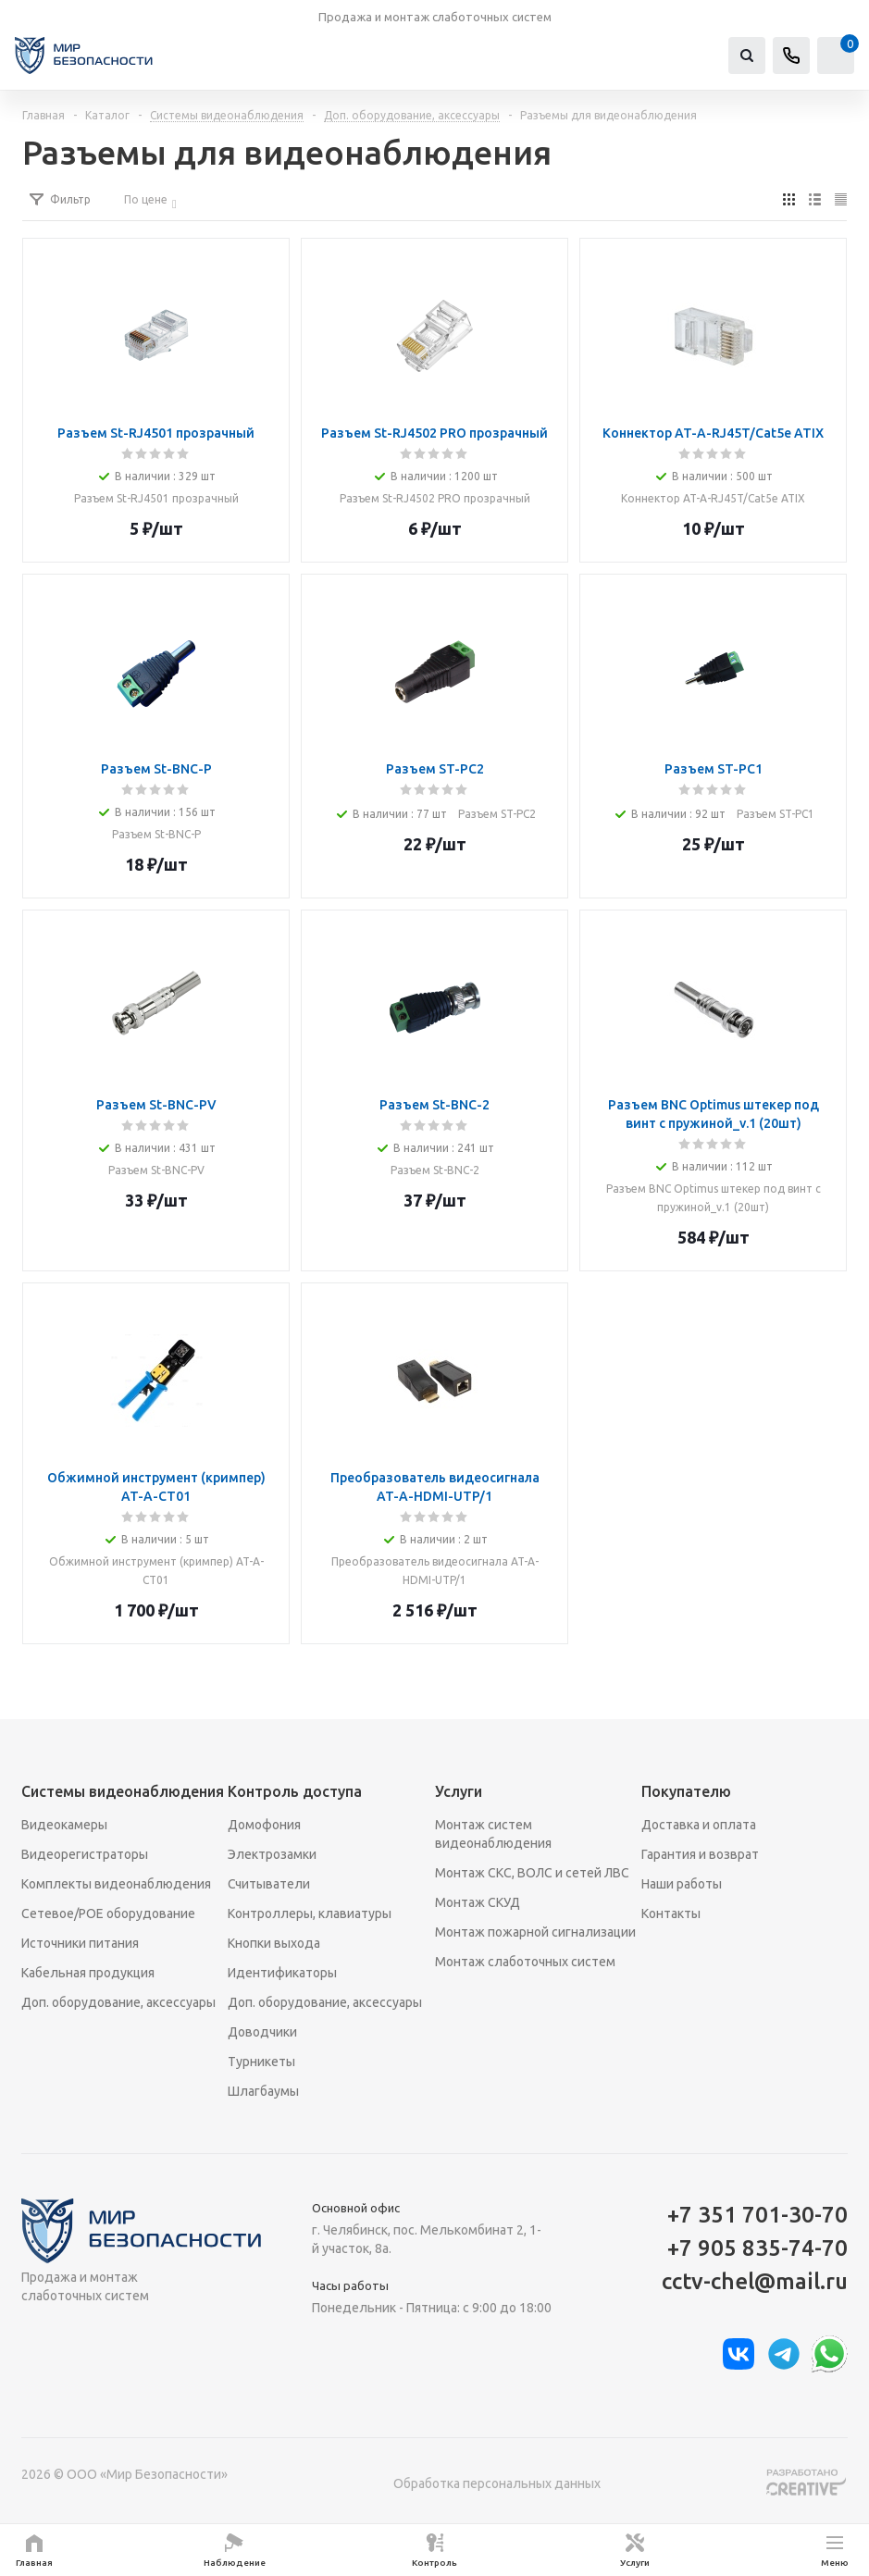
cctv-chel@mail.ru (755, 2281)
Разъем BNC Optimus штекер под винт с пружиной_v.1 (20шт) (713, 1198)
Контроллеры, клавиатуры (309, 1913)
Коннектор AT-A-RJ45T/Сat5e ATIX (713, 498)
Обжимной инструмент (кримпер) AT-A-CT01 (156, 1570)
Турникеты (261, 2061)
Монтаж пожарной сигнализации (535, 1932)
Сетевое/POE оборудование (108, 1913)
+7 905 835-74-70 (757, 2247)
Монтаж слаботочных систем (525, 1961)
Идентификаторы (282, 1972)
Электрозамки (272, 1854)
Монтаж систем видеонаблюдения (493, 1834)
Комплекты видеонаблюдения (116, 1883)
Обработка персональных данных (497, 2483)
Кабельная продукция (88, 1972)
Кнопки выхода (274, 1943)
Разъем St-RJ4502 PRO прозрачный (435, 498)
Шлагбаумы (263, 2091)
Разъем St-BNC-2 (435, 1170)
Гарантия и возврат (700, 1854)
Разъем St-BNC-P (156, 834)
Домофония (264, 1824)
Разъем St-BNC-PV (156, 1170)
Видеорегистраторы (84, 1854)
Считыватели (269, 1883)
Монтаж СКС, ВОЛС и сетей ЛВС (532, 1872)
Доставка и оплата (698, 1824)
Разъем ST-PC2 (497, 814)
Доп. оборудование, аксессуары (118, 2002)
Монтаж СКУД (477, 1902)
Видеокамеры (64, 1824)
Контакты (671, 1913)
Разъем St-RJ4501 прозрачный (156, 498)
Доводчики (262, 2032)
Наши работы (681, 1883)
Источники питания (80, 1943)
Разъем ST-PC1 (775, 814)
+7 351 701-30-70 (757, 2214)
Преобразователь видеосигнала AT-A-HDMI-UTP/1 (435, 1570)
